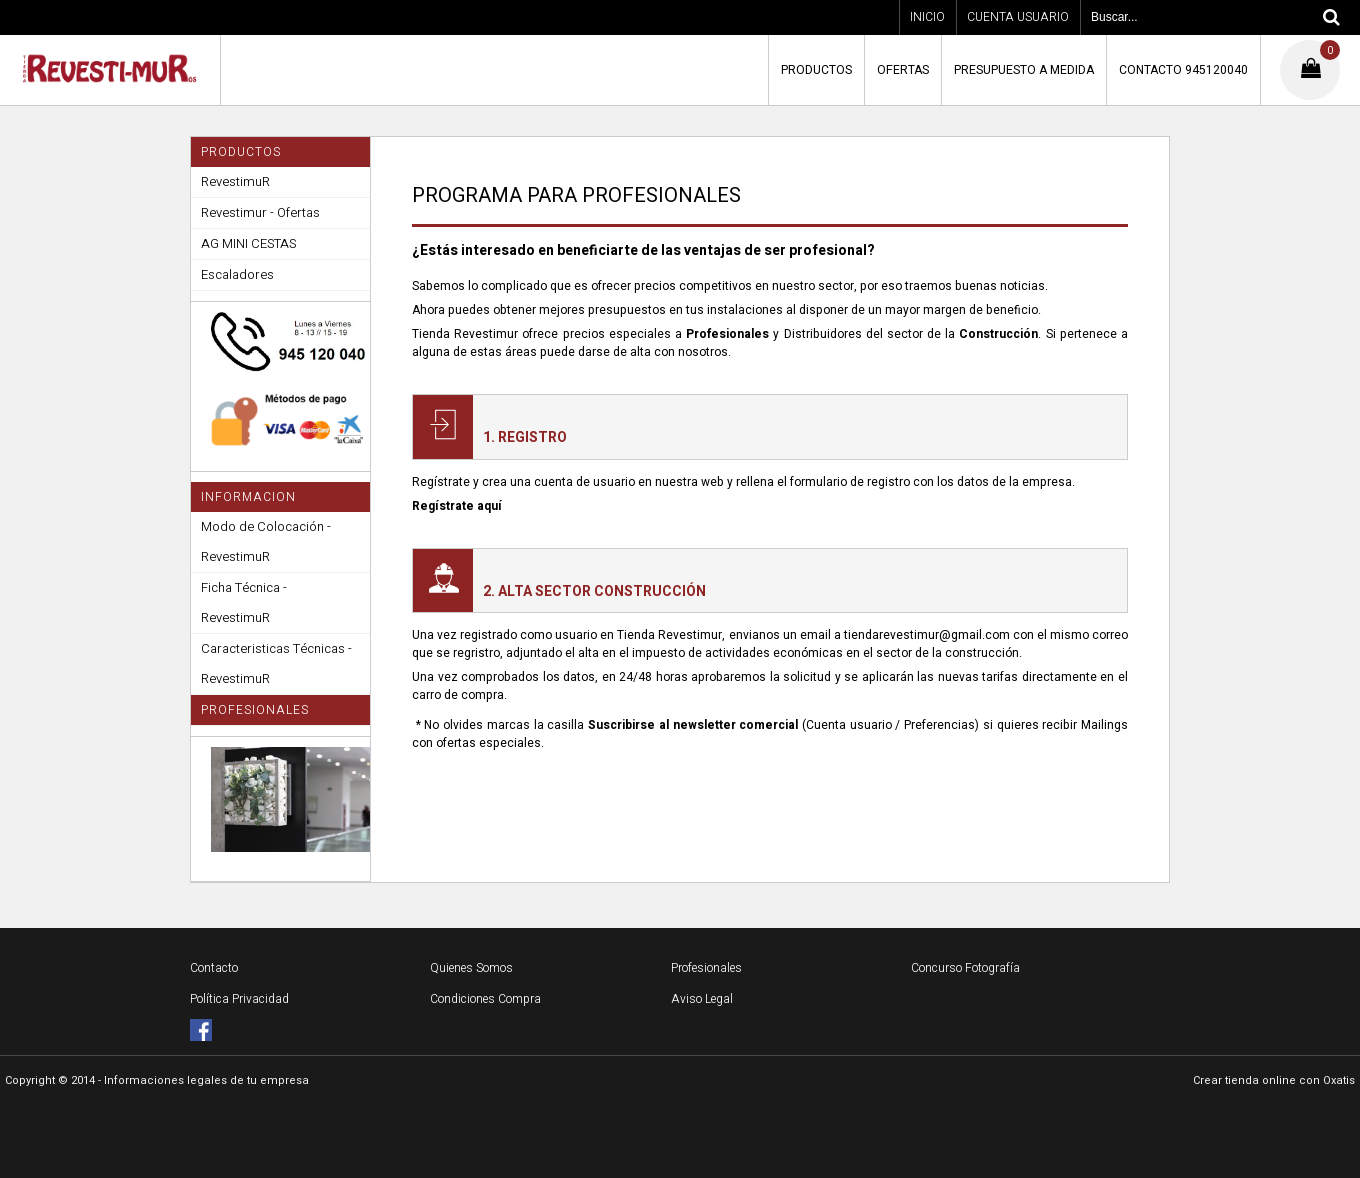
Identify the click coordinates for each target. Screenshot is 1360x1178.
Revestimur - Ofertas (260, 212)
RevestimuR (235, 181)
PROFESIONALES (255, 710)
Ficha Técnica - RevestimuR (244, 602)
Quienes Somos (471, 968)
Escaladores (237, 274)
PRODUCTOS (816, 70)
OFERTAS (903, 70)
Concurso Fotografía (965, 968)
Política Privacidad (239, 999)
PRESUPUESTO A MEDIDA (1024, 70)
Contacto (214, 968)
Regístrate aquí (457, 506)
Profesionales (706, 968)
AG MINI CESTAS (248, 243)
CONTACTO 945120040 (1183, 70)
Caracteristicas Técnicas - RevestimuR (276, 663)
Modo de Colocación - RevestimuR (266, 541)
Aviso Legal (702, 999)
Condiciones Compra (485, 999)
